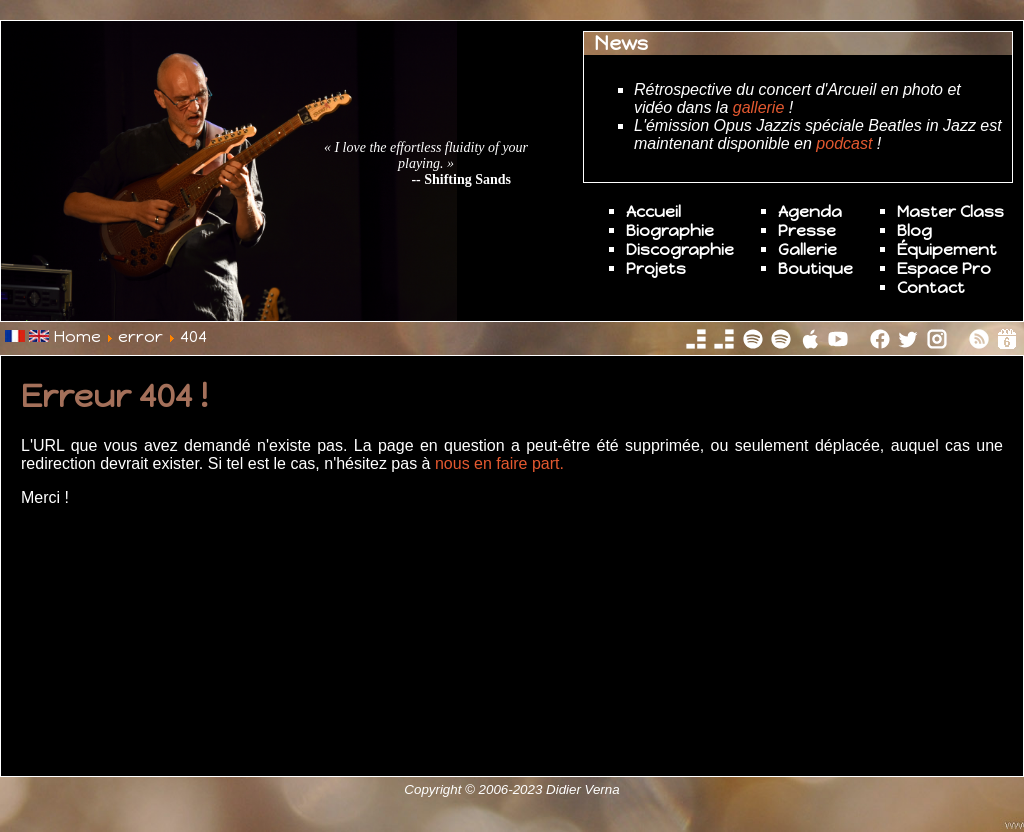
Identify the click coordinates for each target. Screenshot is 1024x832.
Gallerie (807, 249)
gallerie (759, 107)
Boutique (815, 268)
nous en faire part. (496, 463)
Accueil (653, 211)
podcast (844, 143)
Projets (656, 268)
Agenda (810, 211)
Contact (931, 287)
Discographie (680, 249)
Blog (914, 230)
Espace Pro (944, 268)
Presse (807, 230)
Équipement (947, 249)
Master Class (950, 211)
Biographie (670, 230)
